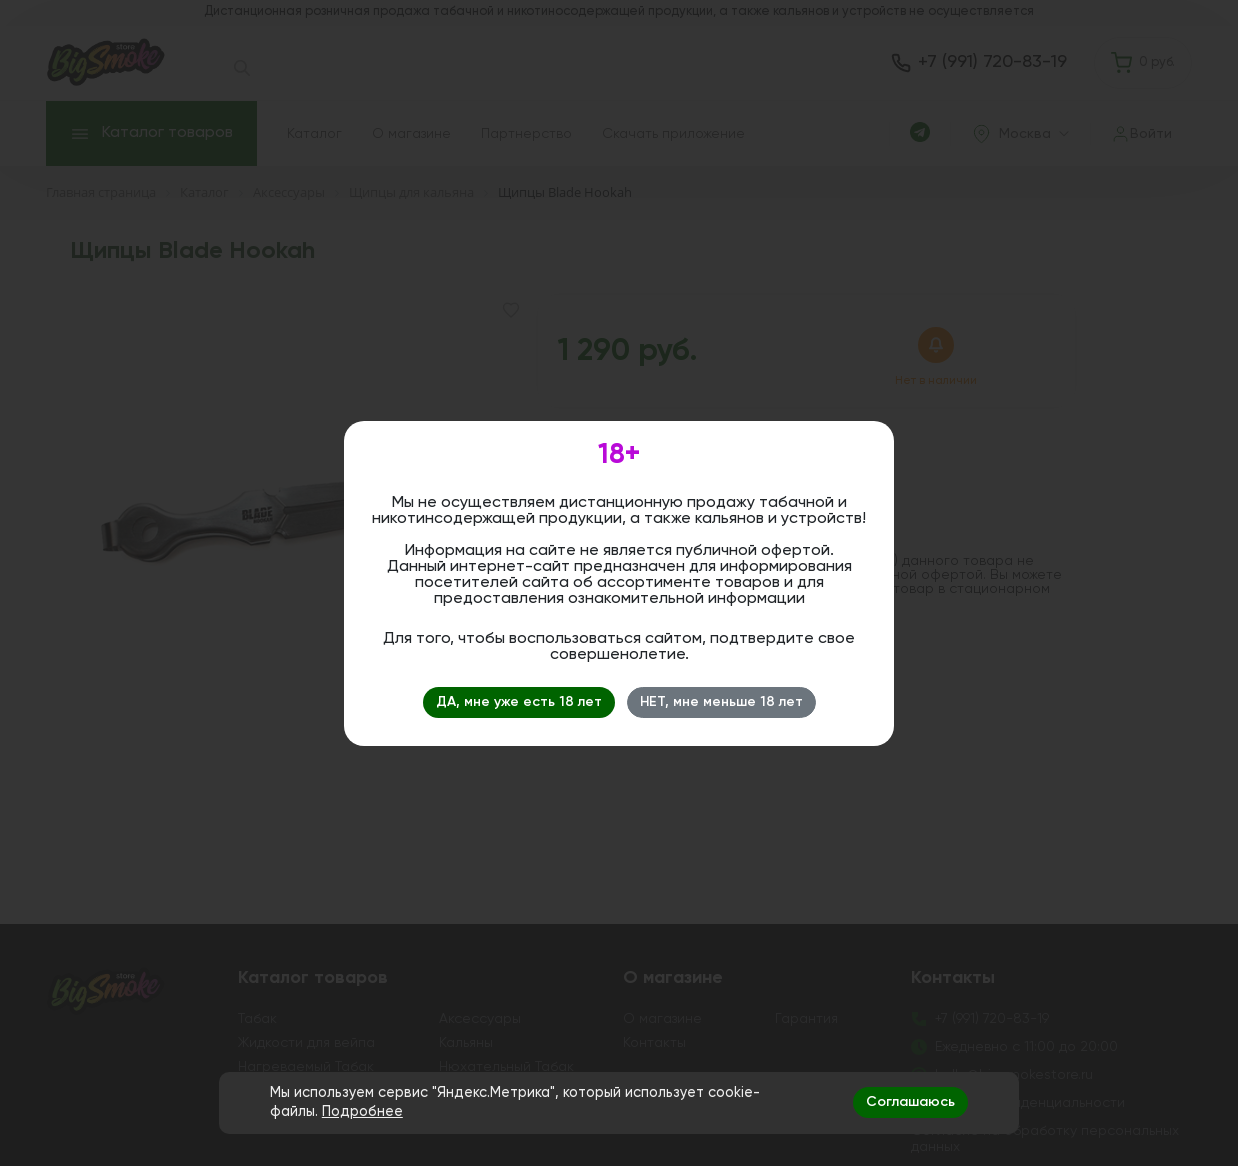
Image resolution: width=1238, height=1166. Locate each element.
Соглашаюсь (910, 1102)
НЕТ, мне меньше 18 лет (721, 702)
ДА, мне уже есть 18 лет (519, 702)
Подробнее (362, 1112)
